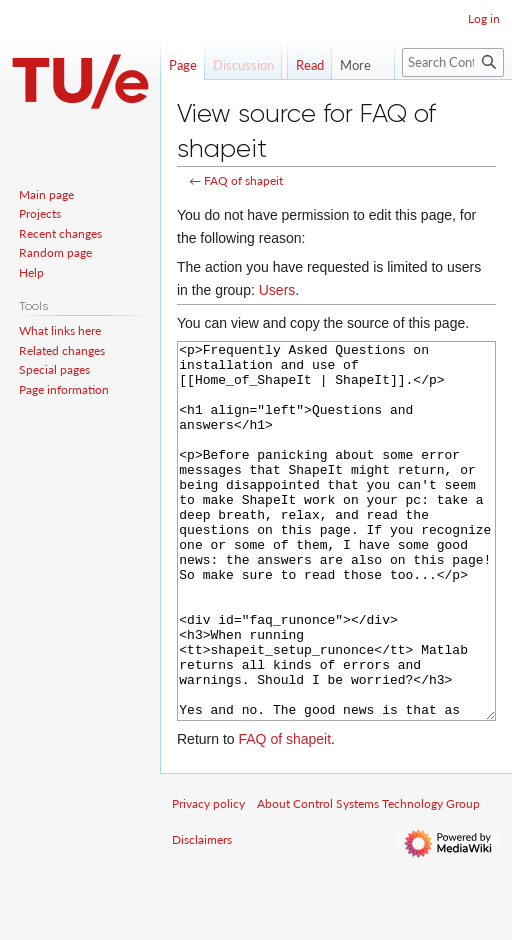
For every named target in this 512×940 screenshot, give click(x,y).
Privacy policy (208, 878)
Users (277, 290)
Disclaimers (202, 914)
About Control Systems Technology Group (368, 878)
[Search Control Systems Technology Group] (453, 102)
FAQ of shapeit (243, 180)
